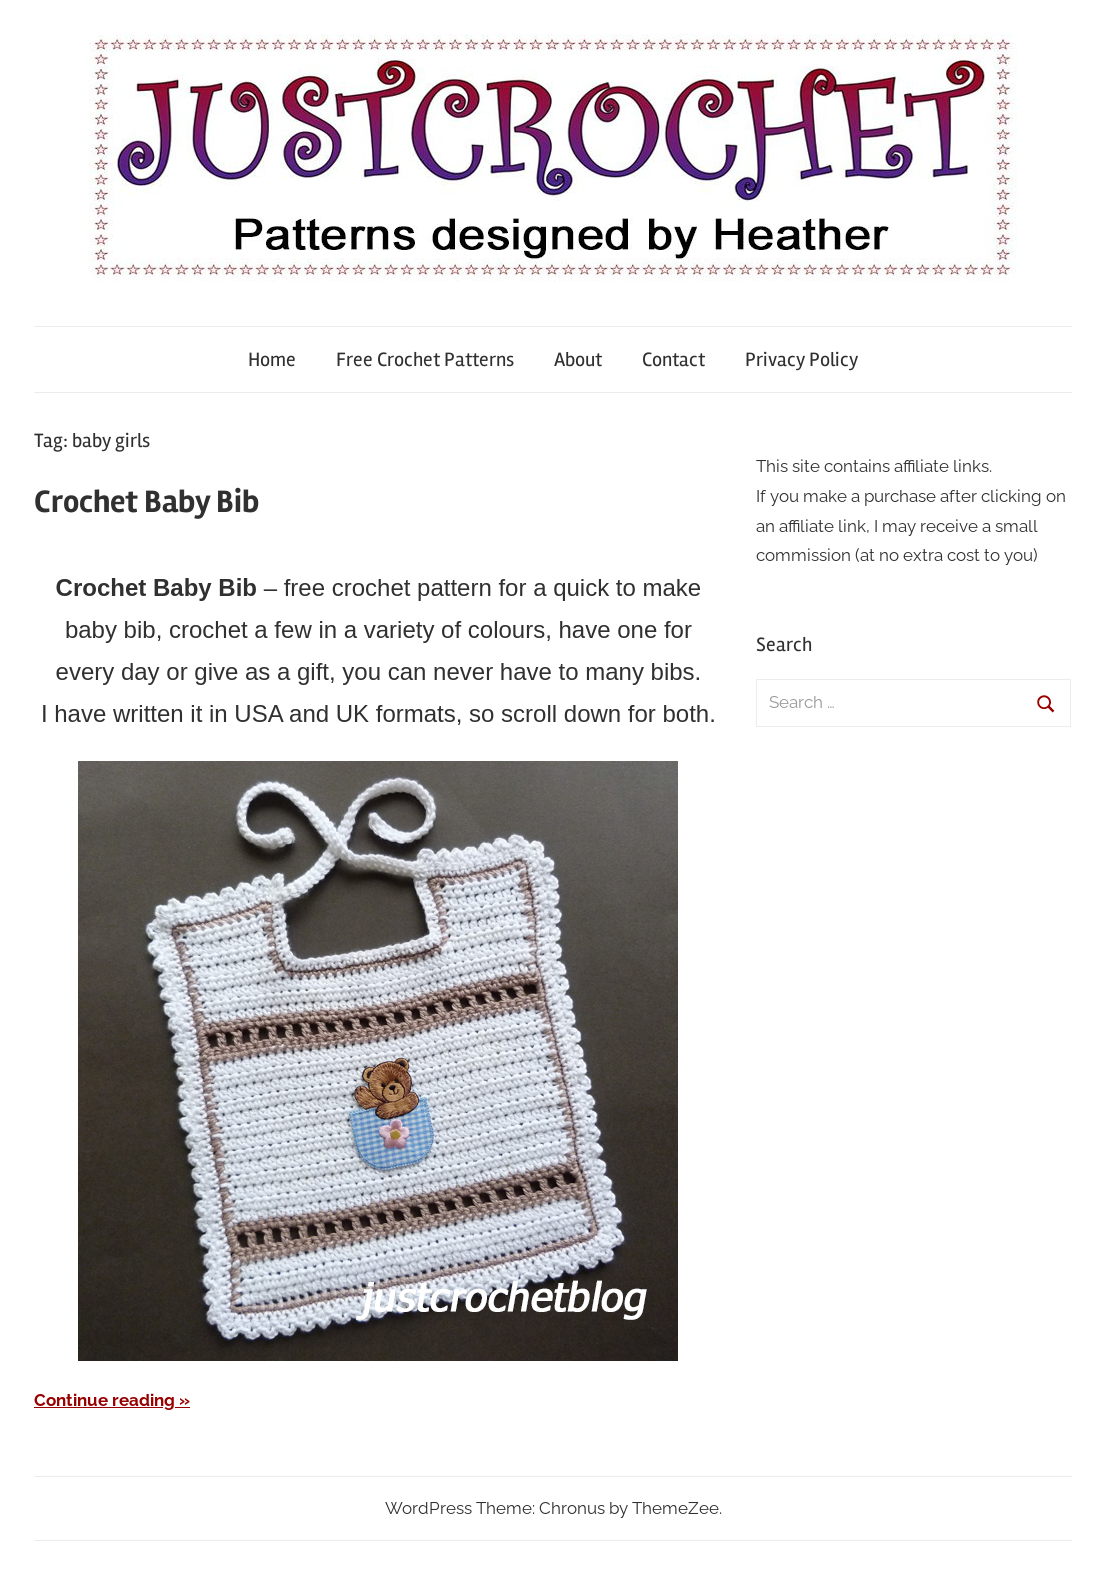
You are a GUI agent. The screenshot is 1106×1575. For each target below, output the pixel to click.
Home (272, 359)
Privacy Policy (801, 359)
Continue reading (104, 1400)
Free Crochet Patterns (425, 359)
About (578, 359)
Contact (673, 359)
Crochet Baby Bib (146, 501)
